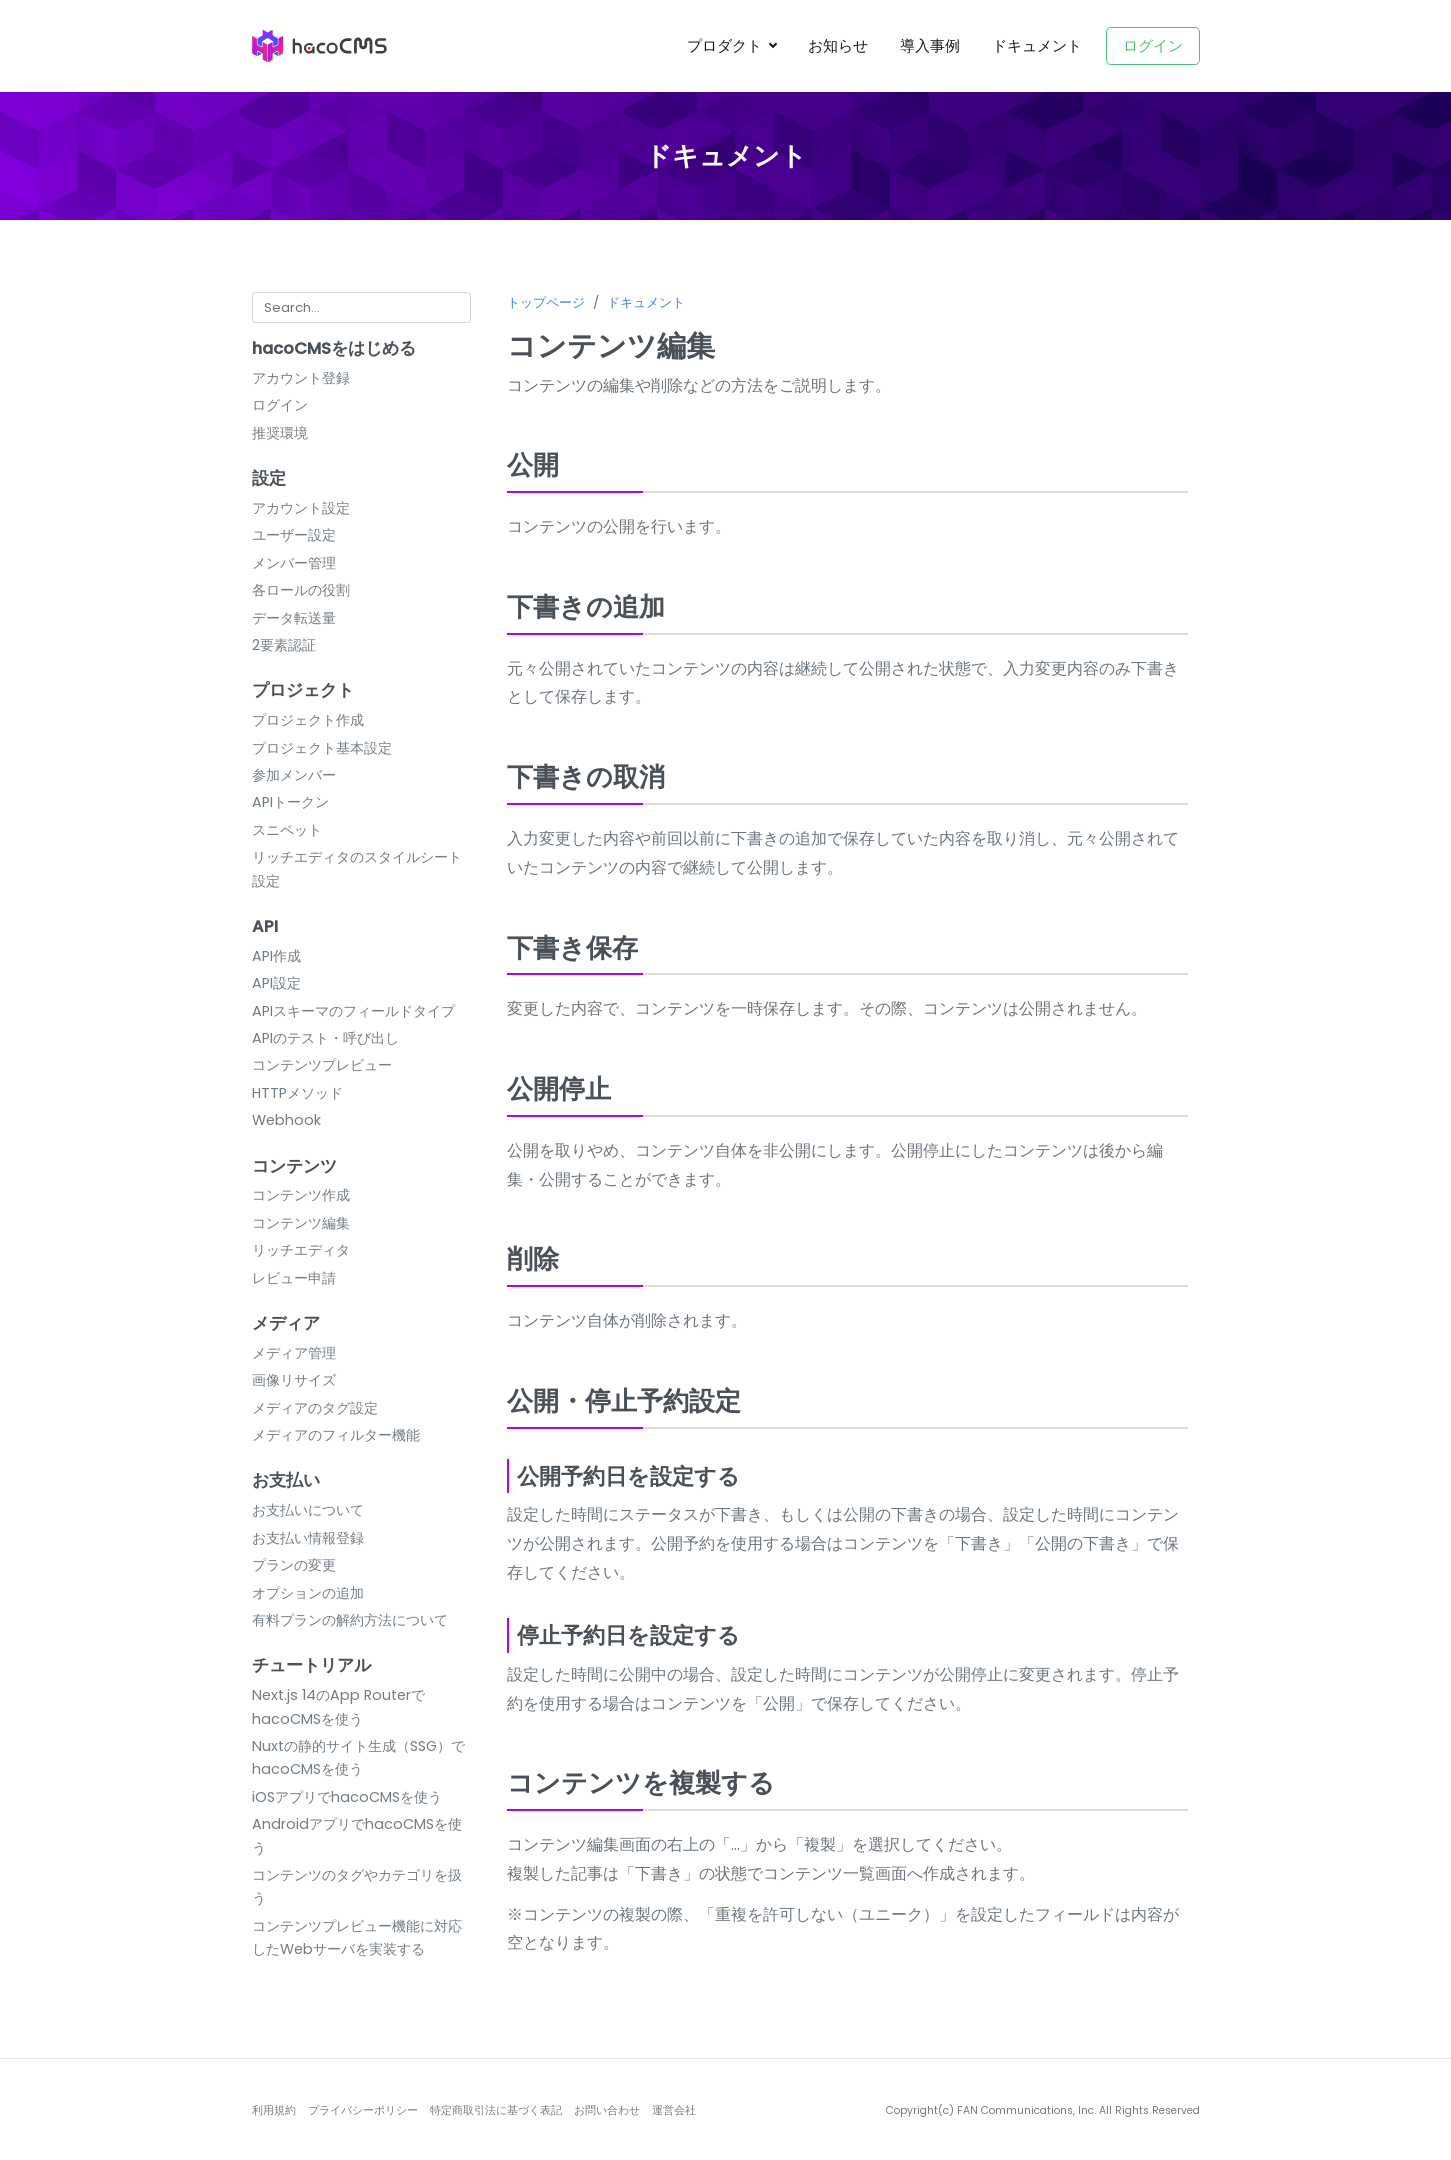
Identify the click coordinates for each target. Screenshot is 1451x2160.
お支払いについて (308, 1510)
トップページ (546, 302)
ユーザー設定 (294, 535)
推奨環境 (280, 433)
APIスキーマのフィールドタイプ (353, 1011)
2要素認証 (284, 645)
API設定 (276, 983)
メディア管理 (294, 1353)
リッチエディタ (301, 1250)
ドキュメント (1037, 45)
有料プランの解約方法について (350, 1620)
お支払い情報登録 (308, 1538)
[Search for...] (361, 307)
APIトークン (290, 802)
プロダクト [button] (726, 45)
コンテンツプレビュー (322, 1065)
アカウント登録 (301, 378)
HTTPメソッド (297, 1093)
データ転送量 (294, 618)
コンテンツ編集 (301, 1223)
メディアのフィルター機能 (336, 1435)
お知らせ (838, 45)
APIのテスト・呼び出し (325, 1038)
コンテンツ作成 (301, 1195)
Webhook (286, 1120)
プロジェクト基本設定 (322, 748)
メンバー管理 (294, 563)
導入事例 (930, 45)
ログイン (1153, 45)
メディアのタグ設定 (315, 1408)
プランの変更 (294, 1565)
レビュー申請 (294, 1278)
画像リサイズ (294, 1380)
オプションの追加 (308, 1593)
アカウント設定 (301, 508)
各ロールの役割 (301, 590)
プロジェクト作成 (308, 720)
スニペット (287, 830)
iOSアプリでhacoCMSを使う (347, 1797)
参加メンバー (294, 775)
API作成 (276, 956)
